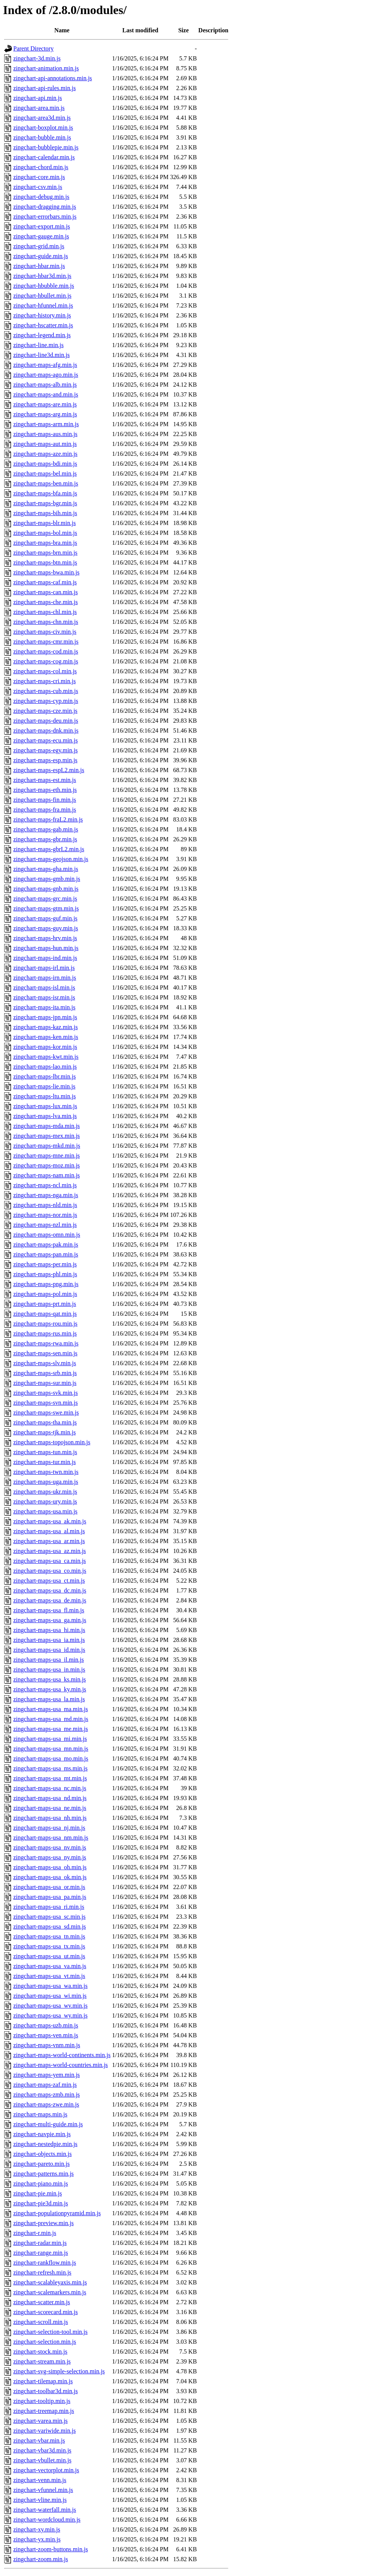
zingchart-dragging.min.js (44, 206)
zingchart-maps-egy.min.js (45, 750)
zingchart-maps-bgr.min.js (45, 503)
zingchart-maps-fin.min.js (44, 799)
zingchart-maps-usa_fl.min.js (48, 1610)
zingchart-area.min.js (39, 108)
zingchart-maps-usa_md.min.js (50, 1719)
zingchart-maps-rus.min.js (45, 1333)
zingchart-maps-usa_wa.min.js (50, 1986)
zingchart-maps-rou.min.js (45, 1323)
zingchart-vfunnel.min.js (43, 2490)
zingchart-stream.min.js (42, 2361)
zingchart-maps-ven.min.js (45, 2035)
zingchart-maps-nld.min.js (45, 1205)
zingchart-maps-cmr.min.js (46, 641)
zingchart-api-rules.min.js (44, 88)
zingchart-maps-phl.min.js (45, 1274)
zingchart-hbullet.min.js (42, 295)
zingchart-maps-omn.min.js (46, 1234)
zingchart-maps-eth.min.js (45, 790)
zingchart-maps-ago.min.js (45, 374)
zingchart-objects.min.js (42, 2154)
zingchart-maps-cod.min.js (45, 651)
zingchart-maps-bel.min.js (45, 473)
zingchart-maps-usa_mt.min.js (50, 1778)
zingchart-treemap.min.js (43, 2411)
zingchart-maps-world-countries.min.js (60, 2065)
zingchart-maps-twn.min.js (46, 1472)
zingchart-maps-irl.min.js (44, 967)
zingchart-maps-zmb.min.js (46, 2094)
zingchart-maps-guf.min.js (45, 918)
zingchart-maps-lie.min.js (44, 1086)
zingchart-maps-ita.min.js (44, 1007)
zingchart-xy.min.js (36, 2529)
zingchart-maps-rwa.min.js (46, 1343)
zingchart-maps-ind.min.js (45, 958)
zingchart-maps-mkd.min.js (46, 1145)
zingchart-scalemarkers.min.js (49, 2292)
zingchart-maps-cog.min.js (45, 661)
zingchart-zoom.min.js (40, 2559)
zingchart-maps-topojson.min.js (51, 1442)
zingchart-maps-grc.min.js (45, 898)
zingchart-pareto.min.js (41, 2163)
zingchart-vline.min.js (39, 2500)
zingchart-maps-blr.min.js (44, 523)
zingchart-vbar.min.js (39, 2440)
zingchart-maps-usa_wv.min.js (50, 2005)
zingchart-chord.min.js (40, 167)
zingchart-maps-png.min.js (46, 1284)
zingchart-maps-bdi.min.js (45, 463)
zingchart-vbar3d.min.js (42, 2450)
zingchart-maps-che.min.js (45, 602)
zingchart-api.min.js (37, 98)
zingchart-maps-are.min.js (45, 404)
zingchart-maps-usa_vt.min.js (49, 1976)
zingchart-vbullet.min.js (42, 2460)
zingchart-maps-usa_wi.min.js (50, 1995)
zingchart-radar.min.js (39, 2243)
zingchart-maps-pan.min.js (45, 1254)
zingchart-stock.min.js (40, 2351)
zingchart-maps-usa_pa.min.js (49, 1897)
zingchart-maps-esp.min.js (45, 760)
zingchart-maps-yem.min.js (46, 2075)
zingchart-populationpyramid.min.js (57, 2213)
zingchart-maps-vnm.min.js (46, 2045)
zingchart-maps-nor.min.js (45, 1215)
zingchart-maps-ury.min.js (45, 1501)
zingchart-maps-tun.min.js (45, 1452)
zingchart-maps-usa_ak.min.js (49, 1521)
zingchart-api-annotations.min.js (52, 78)
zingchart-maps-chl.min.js (45, 612)
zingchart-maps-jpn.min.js (45, 1017)
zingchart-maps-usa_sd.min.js (49, 1926)
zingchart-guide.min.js (40, 256)
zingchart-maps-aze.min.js (45, 453)
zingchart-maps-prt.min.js (44, 1304)
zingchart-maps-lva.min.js (45, 1116)
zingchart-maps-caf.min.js (45, 582)
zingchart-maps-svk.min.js (45, 1393)
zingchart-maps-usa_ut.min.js (49, 1956)
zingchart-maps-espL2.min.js (48, 770)
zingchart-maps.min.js (40, 2114)
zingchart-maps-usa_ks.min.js (49, 1679)
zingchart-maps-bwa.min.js (46, 572)
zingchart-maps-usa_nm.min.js (50, 1837)
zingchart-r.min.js (34, 2233)
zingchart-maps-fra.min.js (44, 809)
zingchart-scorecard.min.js (45, 2312)
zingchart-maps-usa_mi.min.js (50, 1738)
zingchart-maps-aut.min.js (45, 444)
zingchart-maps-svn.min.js (45, 1402)
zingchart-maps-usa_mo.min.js (50, 1758)
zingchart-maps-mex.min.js (46, 1136)
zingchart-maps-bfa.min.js (45, 493)
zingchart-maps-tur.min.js (44, 1462)
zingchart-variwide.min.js (44, 2430)
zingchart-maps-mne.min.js (46, 1155)
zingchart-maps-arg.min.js (45, 414)
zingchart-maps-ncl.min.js (45, 1185)
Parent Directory (33, 48)
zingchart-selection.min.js (44, 2341)
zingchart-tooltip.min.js (41, 2401)
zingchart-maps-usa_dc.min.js (49, 1590)
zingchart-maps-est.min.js (44, 780)
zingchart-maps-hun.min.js (46, 948)
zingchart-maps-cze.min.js (45, 710)
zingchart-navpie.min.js (42, 2134)
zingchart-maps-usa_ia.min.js (49, 1640)
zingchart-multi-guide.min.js (48, 2124)
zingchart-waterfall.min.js (44, 2509)
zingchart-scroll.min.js (40, 2322)
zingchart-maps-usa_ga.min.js (49, 1620)
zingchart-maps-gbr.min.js (45, 839)
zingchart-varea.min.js (40, 2420)
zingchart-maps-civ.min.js (44, 631)
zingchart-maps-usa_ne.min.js (49, 1808)
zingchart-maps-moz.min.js (46, 1165)
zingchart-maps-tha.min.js (45, 1422)
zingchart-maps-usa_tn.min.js (49, 1936)
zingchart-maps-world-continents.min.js (62, 2055)
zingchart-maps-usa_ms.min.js (50, 1768)
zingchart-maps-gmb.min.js (46, 879)
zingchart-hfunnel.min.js (43, 305)
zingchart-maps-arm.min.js (46, 424)
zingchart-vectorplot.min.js (46, 2470)
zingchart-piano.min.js (40, 2183)
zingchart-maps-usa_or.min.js (49, 1887)
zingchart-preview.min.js (43, 2223)
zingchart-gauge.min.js (41, 236)
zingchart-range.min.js (40, 2252)
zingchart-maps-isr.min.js (44, 997)
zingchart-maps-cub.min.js (45, 691)
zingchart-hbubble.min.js (43, 285)
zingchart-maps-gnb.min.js (46, 888)
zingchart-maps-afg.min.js (45, 365)
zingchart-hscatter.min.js (43, 325)
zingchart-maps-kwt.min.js (46, 1056)
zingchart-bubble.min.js (42, 137)
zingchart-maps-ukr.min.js (45, 1491)
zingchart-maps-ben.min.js (45, 483)
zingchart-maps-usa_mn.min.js (50, 1748)
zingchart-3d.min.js (36, 58)
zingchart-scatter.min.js (41, 2302)
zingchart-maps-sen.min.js (45, 1353)
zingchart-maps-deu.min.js (45, 720)
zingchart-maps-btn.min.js (45, 562)
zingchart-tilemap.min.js (43, 2381)
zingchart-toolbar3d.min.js (45, 2391)
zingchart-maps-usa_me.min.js (50, 1729)
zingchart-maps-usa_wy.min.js (50, 2015)
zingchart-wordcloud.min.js (47, 2519)
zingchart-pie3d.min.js (40, 2203)
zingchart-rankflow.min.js (44, 2262)
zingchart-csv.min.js (37, 187)
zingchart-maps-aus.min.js (45, 434)
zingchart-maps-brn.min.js (45, 552)
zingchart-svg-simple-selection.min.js (59, 2371)
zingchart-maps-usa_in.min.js (49, 1669)
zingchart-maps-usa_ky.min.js (49, 1689)
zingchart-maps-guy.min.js (45, 928)
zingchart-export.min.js (41, 226)
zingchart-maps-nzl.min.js (45, 1224)
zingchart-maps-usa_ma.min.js (50, 1709)
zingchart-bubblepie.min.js (46, 147)
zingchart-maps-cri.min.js (44, 681)
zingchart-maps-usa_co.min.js (49, 1570)
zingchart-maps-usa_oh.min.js (50, 1867)
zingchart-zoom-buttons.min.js (50, 2549)
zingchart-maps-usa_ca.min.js (49, 1561)
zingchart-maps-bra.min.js (45, 542)
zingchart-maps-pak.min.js (45, 1244)
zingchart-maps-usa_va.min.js (49, 1966)
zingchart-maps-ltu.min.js (44, 1096)
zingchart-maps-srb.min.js (45, 1373)
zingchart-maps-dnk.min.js (46, 730)
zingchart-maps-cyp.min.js (45, 701)
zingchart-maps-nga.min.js (45, 1195)
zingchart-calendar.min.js (44, 157)
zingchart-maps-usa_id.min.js (49, 1649)
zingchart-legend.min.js (42, 335)
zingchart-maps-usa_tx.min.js (49, 1946)
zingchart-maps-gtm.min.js (46, 908)
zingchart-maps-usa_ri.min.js (48, 1906)
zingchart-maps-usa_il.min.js (48, 1659)
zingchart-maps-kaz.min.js (45, 1027)
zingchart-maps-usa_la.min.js (49, 1699)
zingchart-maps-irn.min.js (44, 977)
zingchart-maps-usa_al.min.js (49, 1531)
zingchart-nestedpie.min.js (45, 2144)
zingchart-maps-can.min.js (45, 592)
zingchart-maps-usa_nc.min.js (49, 1788)
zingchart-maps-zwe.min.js (46, 2104)
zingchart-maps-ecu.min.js (45, 740)
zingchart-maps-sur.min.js (44, 1383)
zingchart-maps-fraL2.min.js (48, 819)
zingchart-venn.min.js (39, 2480)
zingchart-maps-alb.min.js (45, 384)
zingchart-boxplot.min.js (43, 127)
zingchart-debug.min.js (41, 197)
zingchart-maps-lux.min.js (45, 1106)
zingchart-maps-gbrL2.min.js (48, 849)
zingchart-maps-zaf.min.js (45, 2084)
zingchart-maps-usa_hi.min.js (49, 1630)
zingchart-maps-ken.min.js (45, 1037)
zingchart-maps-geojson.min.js (50, 859)
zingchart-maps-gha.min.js (45, 869)
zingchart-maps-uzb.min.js (45, 2025)
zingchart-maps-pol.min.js (45, 1294)
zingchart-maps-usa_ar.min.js (49, 1541)
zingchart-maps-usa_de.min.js (49, 1600)
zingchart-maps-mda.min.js (46, 1126)
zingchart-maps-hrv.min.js (45, 938)
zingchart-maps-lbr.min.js (44, 1076)
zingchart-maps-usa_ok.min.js (50, 1877)
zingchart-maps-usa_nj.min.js (49, 1827)
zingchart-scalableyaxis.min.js (50, 2282)
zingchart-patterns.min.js (43, 2173)
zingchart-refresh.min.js (42, 2272)
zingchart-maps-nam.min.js (46, 1175)
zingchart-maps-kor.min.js (45, 1047)
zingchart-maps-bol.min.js (45, 533)
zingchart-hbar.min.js (39, 266)
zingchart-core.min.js (39, 177)
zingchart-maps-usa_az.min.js (49, 1551)
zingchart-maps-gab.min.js (45, 829)
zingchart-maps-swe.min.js (46, 1412)
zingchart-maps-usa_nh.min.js (50, 1818)
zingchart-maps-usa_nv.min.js (49, 1847)
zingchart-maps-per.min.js (45, 1264)
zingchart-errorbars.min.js (44, 216)
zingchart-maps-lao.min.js (45, 1066)
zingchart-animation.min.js (46, 68)
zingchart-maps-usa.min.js (45, 1511)
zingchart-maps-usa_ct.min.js (49, 1580)
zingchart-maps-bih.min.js (45, 513)
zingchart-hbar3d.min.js (42, 276)
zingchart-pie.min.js (37, 2193)
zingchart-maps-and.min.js (45, 394)
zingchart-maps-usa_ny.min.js (49, 1857)
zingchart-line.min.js (38, 345)
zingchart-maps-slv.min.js (44, 1363)
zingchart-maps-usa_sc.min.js (49, 1916)
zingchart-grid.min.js (38, 246)
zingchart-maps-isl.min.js (44, 987)
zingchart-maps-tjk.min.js (44, 1432)
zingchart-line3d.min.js (41, 355)
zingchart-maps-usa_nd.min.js (50, 1798)
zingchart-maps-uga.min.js (45, 1481)
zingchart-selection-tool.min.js (50, 2332)
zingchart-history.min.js (42, 315)
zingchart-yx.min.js (36, 2539)
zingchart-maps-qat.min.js (45, 1313)
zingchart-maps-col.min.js (45, 671)
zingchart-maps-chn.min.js (45, 622)
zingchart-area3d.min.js (42, 117)
